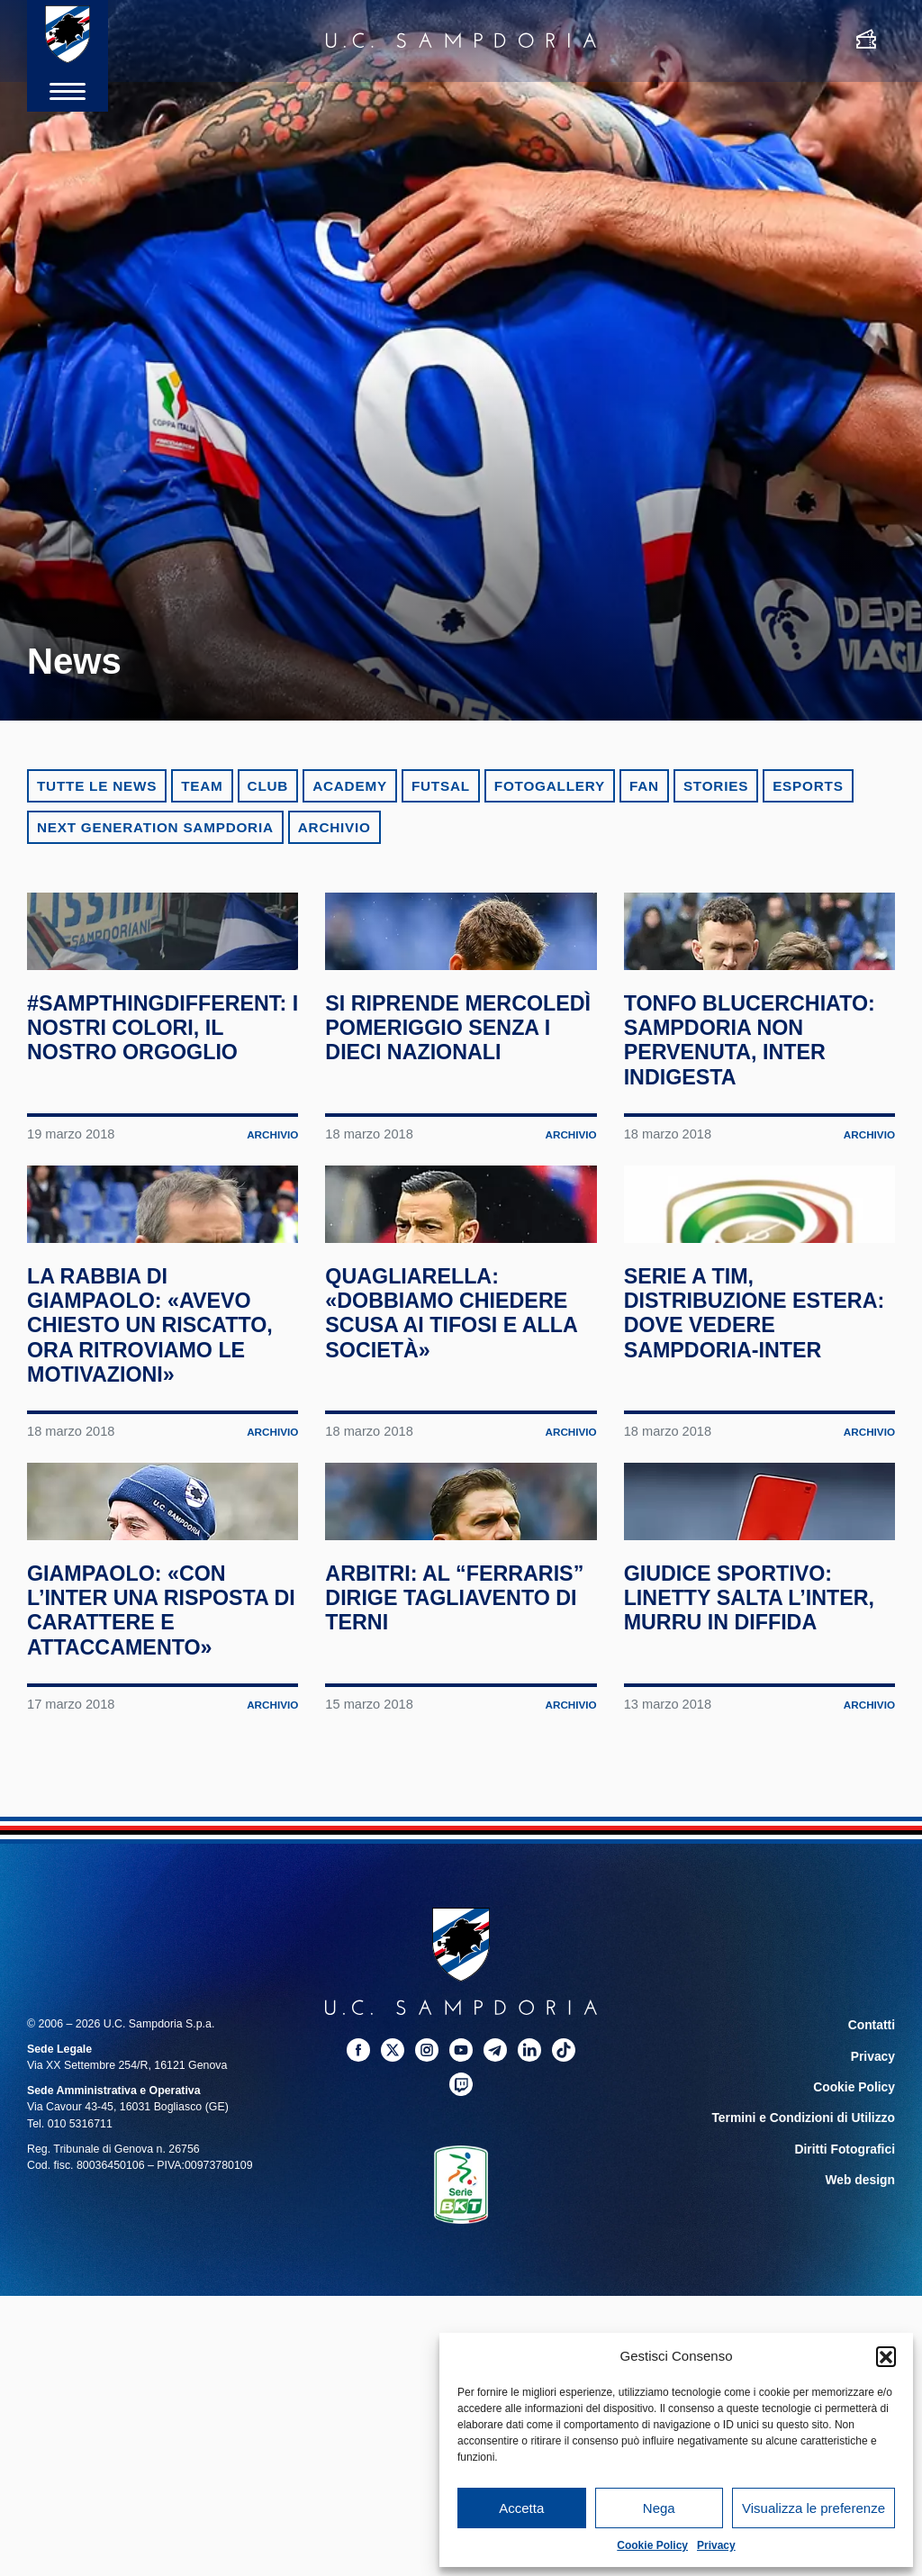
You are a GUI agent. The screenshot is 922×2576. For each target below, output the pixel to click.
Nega (659, 2508)
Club (268, 786)
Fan (644, 786)
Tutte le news (97, 786)
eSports (808, 786)
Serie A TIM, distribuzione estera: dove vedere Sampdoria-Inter (751, 1497)
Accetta (521, 2508)
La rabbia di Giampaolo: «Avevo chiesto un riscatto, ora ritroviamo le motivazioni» (152, 1510)
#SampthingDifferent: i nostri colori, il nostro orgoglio (162, 1101)
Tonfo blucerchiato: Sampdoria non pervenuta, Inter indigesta (737, 1125)
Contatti (874, 2296)
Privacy (716, 2545)
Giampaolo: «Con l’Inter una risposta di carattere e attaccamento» (162, 1880)
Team (201, 786)
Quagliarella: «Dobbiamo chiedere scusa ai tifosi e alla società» (460, 1485)
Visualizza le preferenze (813, 2508)
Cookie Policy (652, 2545)
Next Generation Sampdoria (155, 827)
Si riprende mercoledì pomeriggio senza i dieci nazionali (450, 1113)
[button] (886, 2356)
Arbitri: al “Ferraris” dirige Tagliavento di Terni (460, 1868)
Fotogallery (549, 786)
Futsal (440, 786)
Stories (715, 786)
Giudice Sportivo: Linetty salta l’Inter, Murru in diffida (740, 1880)
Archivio (334, 827)
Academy (349, 786)
